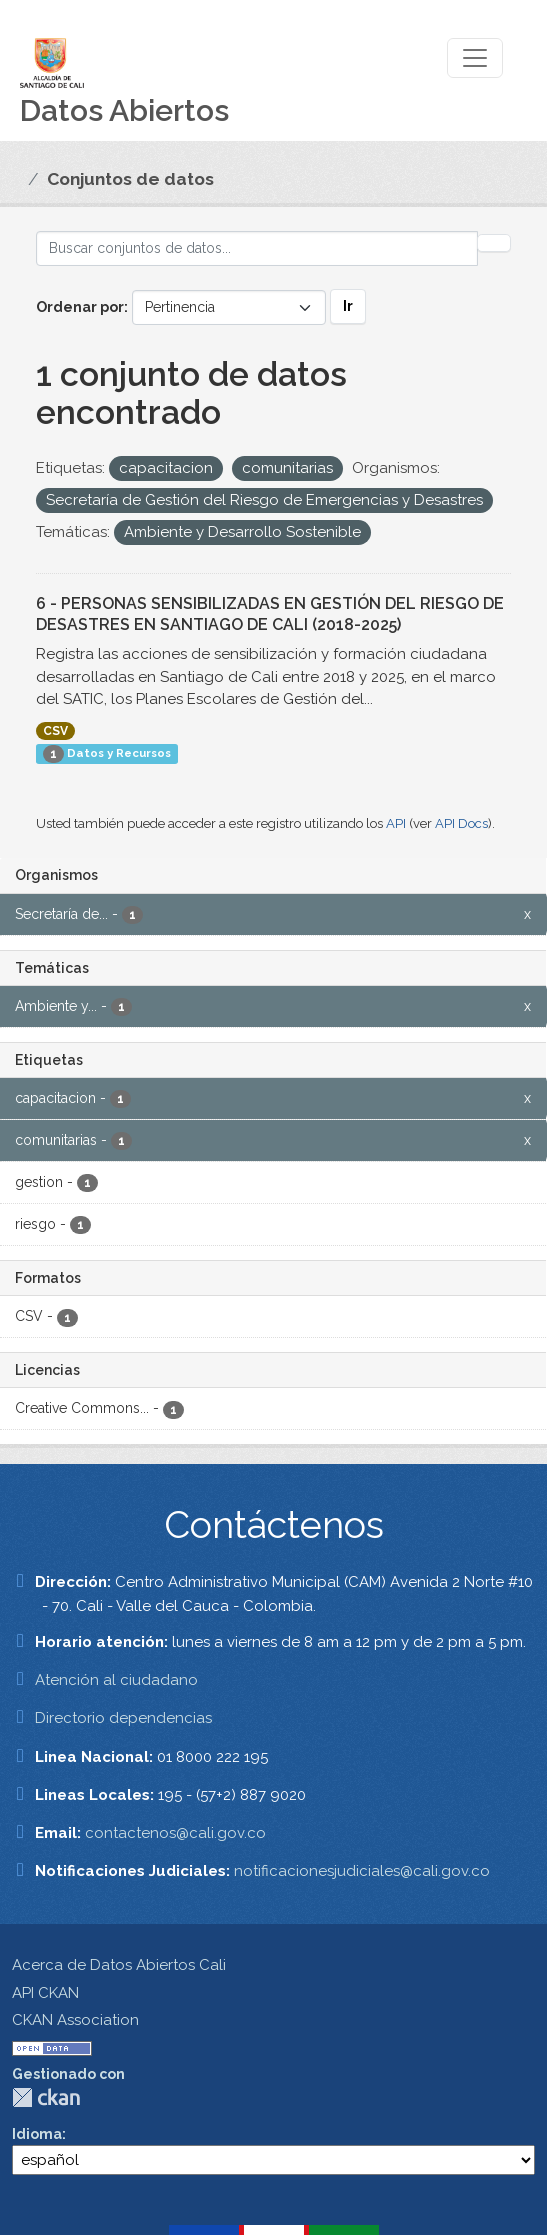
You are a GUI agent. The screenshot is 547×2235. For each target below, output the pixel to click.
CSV (55, 731)
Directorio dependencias (123, 1718)
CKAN (46, 2097)
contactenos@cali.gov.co (175, 1833)
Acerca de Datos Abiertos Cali (119, 1965)
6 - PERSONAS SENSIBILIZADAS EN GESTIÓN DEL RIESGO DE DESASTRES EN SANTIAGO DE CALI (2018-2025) (270, 614)
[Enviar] (494, 243)
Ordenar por (80, 307)
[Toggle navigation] (475, 58)
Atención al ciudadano (116, 1680)
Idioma (37, 2134)
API (396, 823)
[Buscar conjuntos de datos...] (257, 248)
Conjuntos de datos (130, 179)
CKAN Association (75, 2020)
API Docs (461, 823)
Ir (348, 306)
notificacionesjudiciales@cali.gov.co (362, 1871)
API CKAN (45, 1993)
